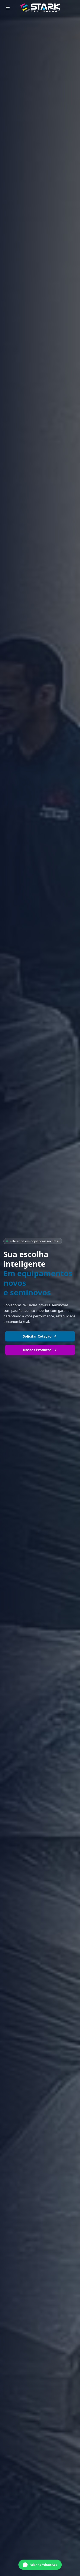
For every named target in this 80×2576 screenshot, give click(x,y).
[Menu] (7, 7)
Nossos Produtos (40, 1350)
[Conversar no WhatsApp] (40, 2565)
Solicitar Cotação (40, 1336)
